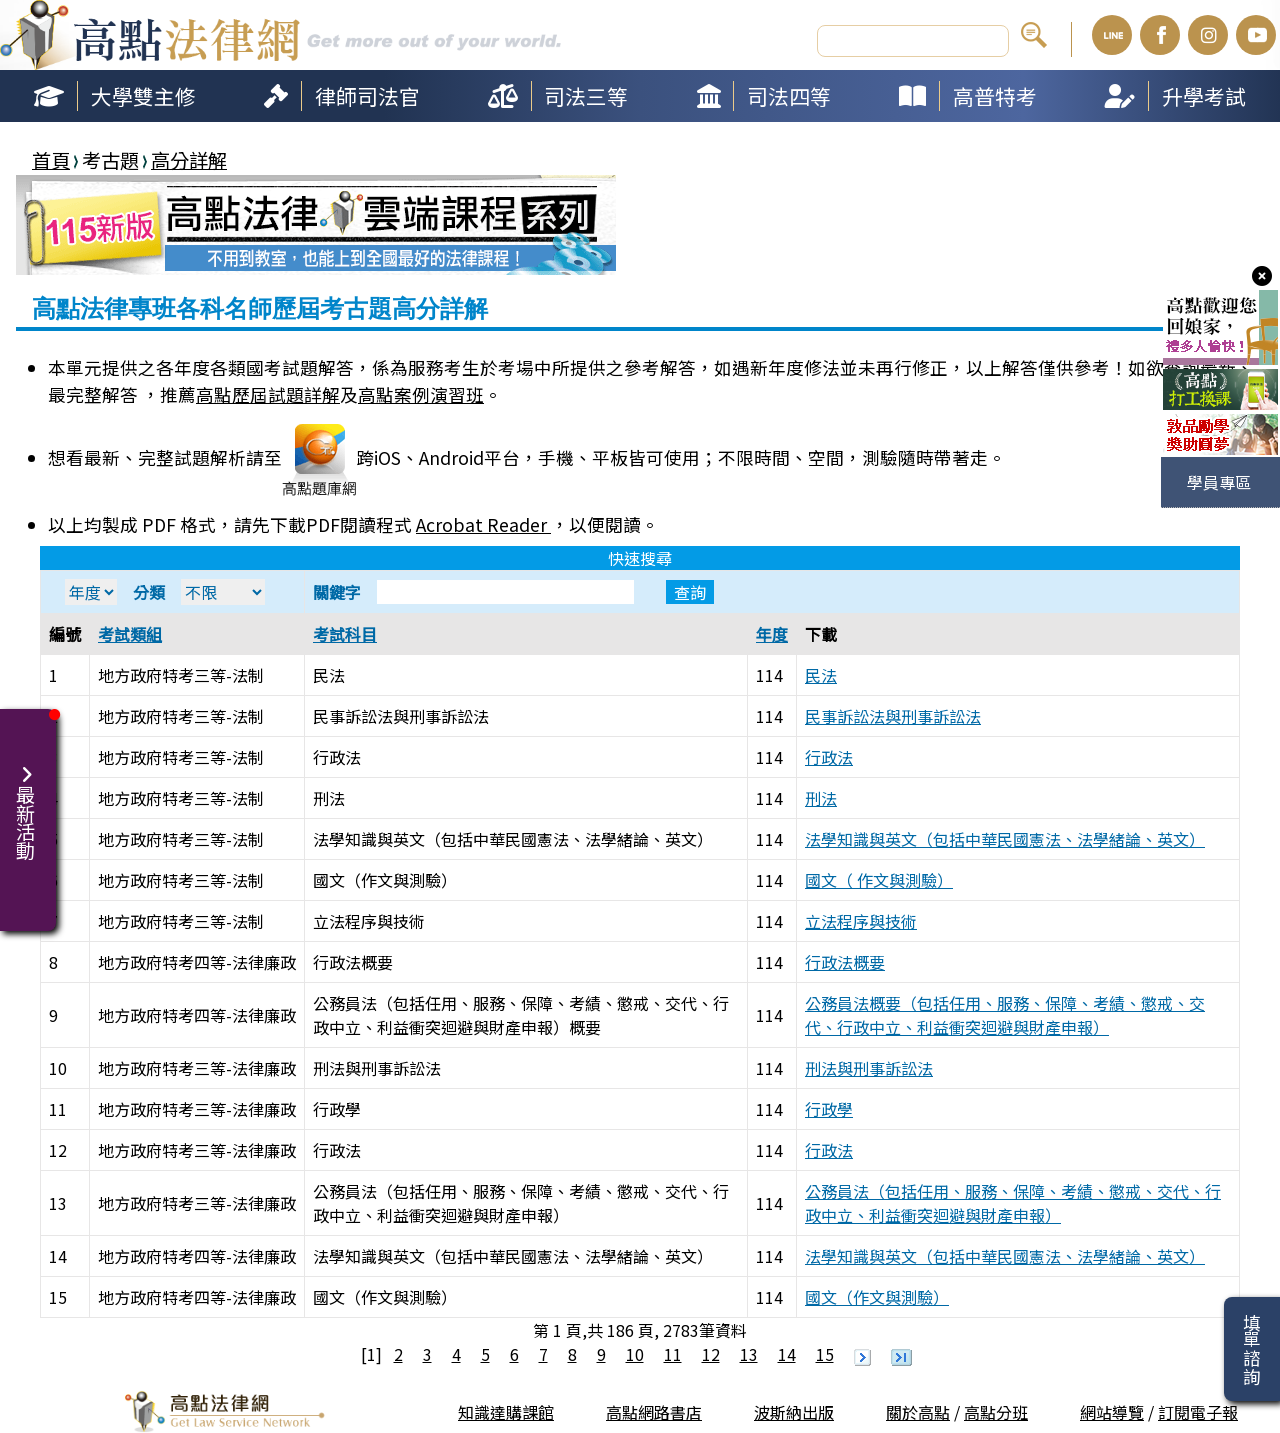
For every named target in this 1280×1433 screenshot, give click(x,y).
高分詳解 (189, 160)
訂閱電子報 (1198, 1412)
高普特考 (995, 96)
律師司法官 (367, 96)
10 (635, 1354)
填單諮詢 (1251, 1349)
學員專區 (1219, 482)
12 (711, 1354)
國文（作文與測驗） (877, 1297)
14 (787, 1354)
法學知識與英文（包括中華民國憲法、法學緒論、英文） (1005, 839)
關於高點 (918, 1412)
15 (825, 1354)
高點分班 (996, 1412)
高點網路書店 (654, 1412)
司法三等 (586, 96)
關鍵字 (513, 592)
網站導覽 (1112, 1412)
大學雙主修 (143, 96)
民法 (821, 675)
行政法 (829, 757)
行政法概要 (845, 962)
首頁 (51, 160)
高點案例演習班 (421, 394)
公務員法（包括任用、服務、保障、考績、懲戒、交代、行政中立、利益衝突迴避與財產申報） (1013, 1203)
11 (673, 1354)
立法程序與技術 (861, 921)
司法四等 (789, 96)
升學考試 (1204, 96)
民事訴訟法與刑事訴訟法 (893, 716)
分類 (199, 592)
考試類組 (130, 634)
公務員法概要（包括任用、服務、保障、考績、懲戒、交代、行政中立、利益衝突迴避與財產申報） (1005, 1015)
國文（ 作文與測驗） (879, 880)
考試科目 (345, 634)
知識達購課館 (506, 1412)
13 (749, 1354)
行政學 (829, 1109)
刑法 (821, 798)
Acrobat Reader (483, 524)
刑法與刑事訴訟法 (869, 1068)
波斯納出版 (794, 1412)
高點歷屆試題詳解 (268, 394)
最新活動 (28, 800)
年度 (772, 634)
